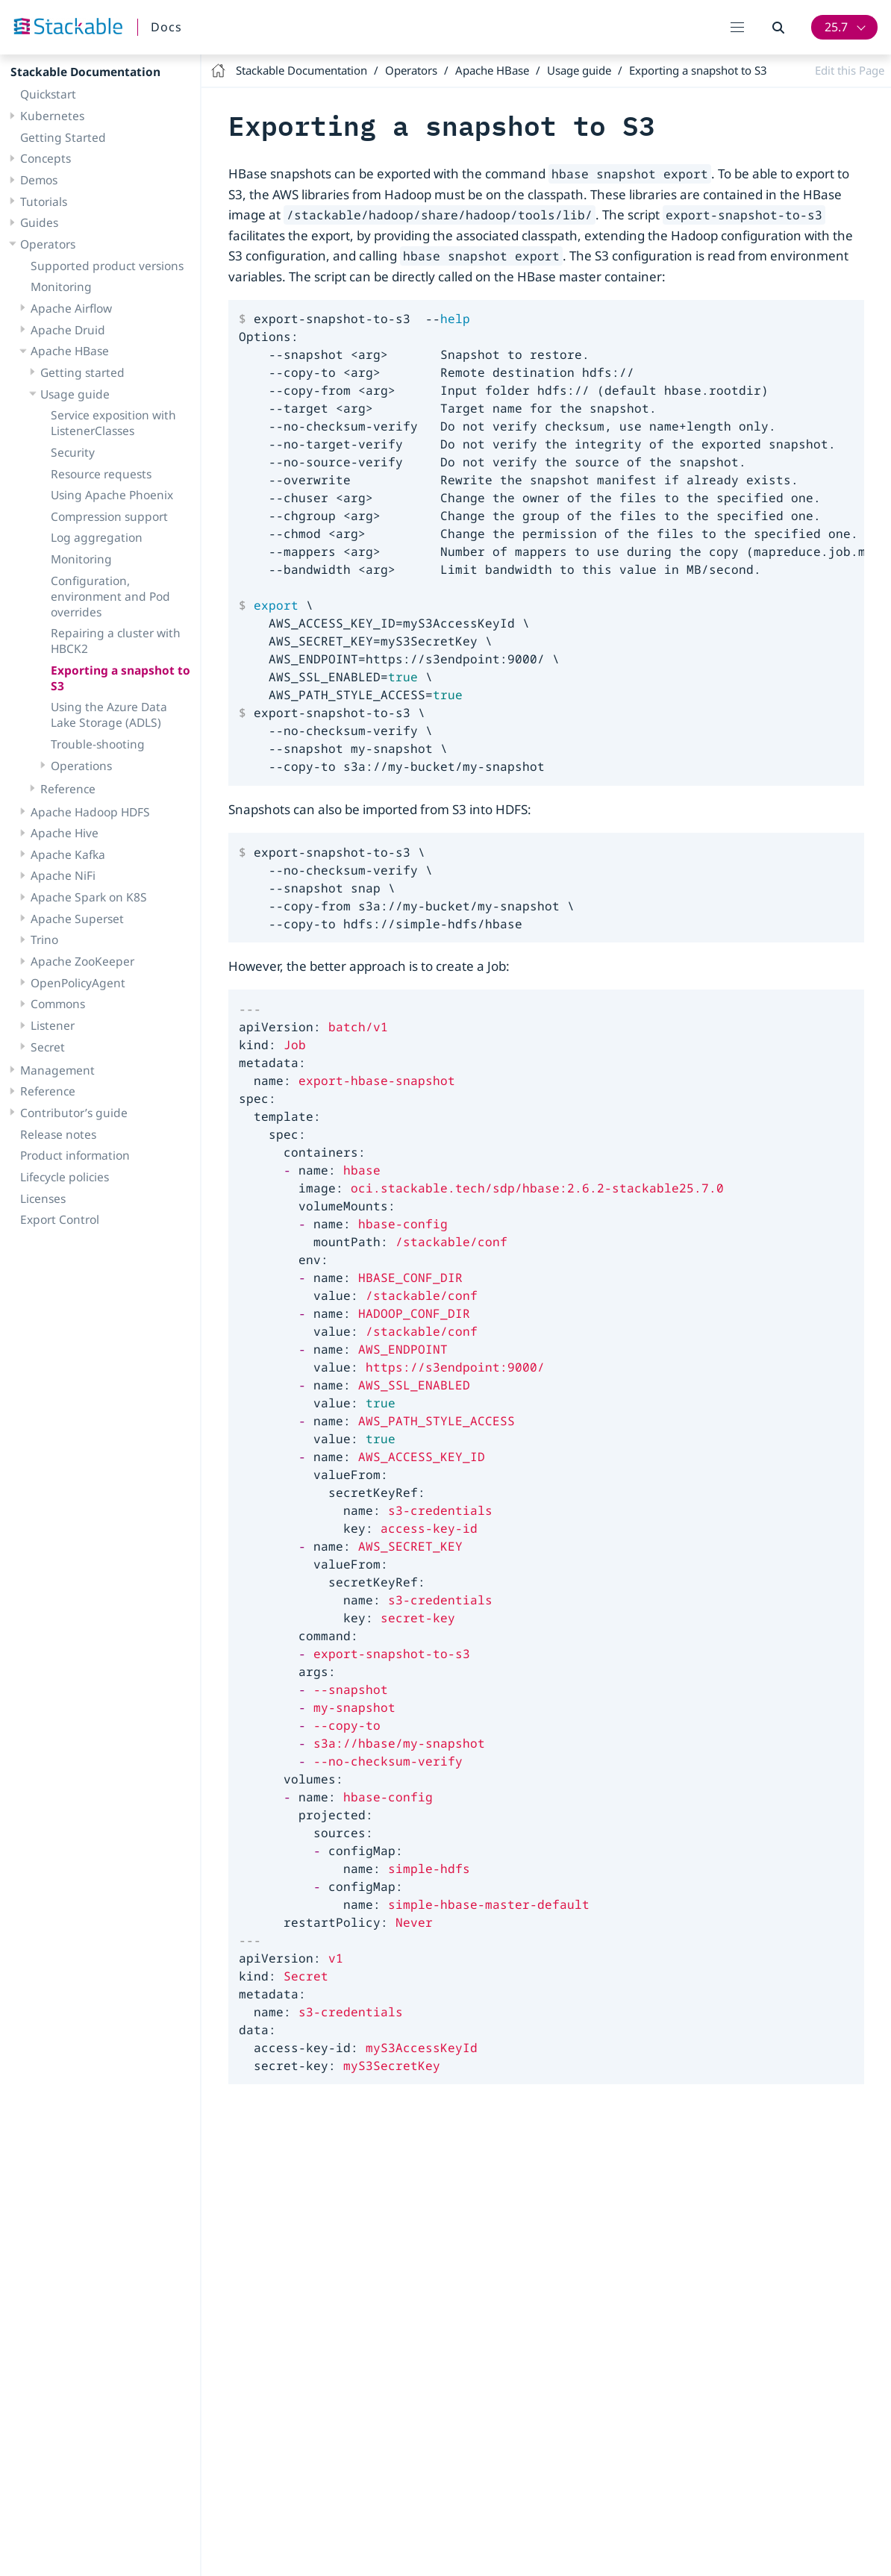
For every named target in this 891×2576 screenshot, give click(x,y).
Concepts (45, 158)
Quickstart (48, 94)
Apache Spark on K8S (89, 897)
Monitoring (61, 286)
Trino (44, 939)
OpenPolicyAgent (78, 983)
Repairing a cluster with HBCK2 (116, 641)
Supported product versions (107, 265)
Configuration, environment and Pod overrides (110, 596)
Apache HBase (70, 351)
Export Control (59, 1219)
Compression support (109, 516)
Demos (38, 180)
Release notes (58, 1134)
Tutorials (43, 201)
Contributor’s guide (74, 1112)
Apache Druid (68, 330)
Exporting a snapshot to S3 (120, 678)
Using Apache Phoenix (112, 495)
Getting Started (63, 137)
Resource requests (101, 474)
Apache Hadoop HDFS (90, 812)
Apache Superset (77, 918)
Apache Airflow (71, 308)
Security (73, 452)
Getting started (82, 372)
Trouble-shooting (98, 744)
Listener (53, 1025)
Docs (166, 27)
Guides (39, 222)
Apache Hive (65, 833)
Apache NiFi (63, 875)
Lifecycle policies (64, 1177)
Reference (68, 789)
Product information (75, 1155)
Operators (47, 244)
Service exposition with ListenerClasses (113, 423)
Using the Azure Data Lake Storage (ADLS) (109, 714)
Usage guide (75, 394)
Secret (48, 1047)
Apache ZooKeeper (82, 961)
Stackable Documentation (85, 71)
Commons (58, 1003)
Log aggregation (97, 537)
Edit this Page (849, 70)
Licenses (43, 1198)
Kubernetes (52, 115)
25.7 (836, 27)
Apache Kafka (68, 854)
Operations (81, 765)
